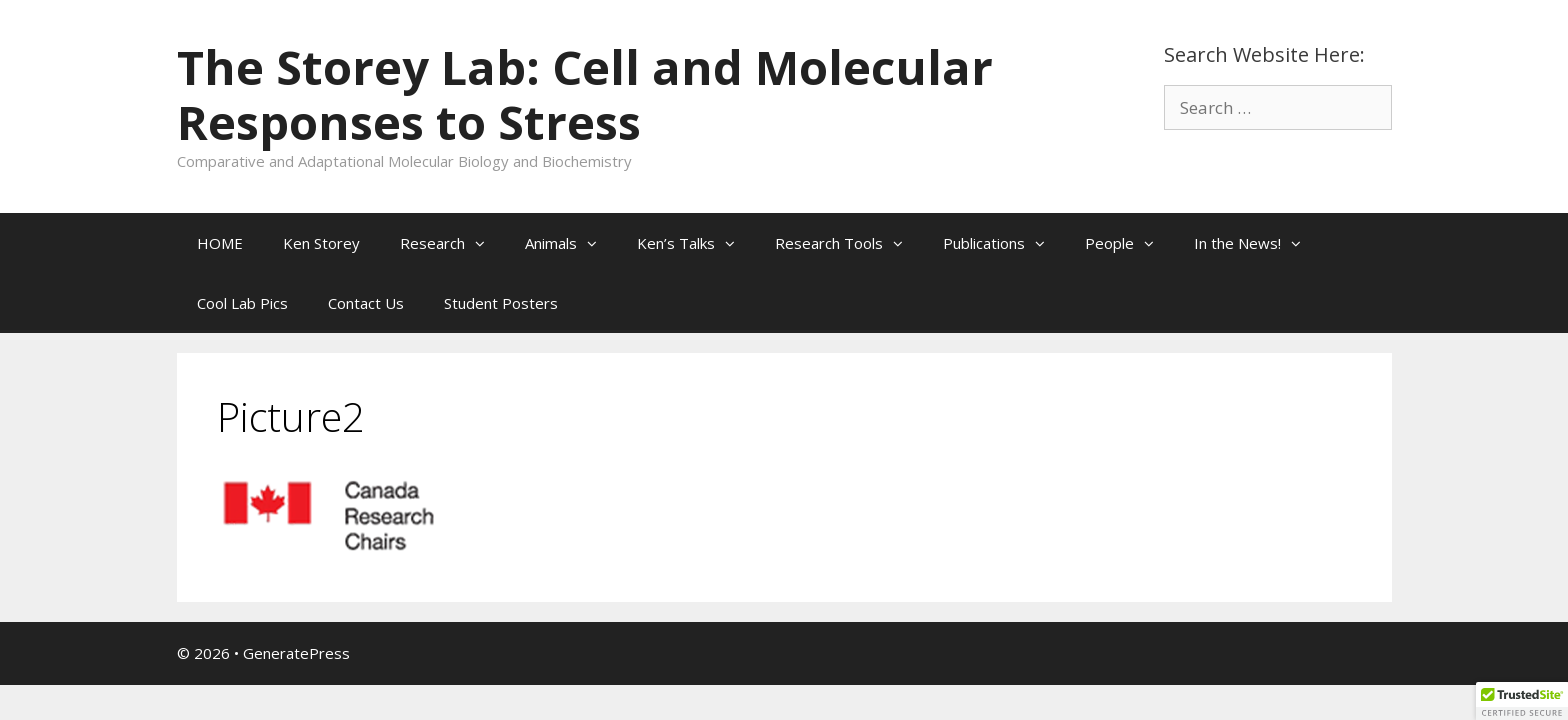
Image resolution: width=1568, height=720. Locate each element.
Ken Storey (321, 243)
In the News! (1257, 243)
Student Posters (501, 303)
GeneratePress (296, 653)
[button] (485, 243)
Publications (1004, 243)
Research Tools (849, 243)
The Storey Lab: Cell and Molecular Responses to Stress (585, 94)
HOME (220, 243)
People (1129, 243)
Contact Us (366, 303)
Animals (571, 243)
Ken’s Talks (696, 243)
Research (452, 243)
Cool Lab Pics (242, 303)
